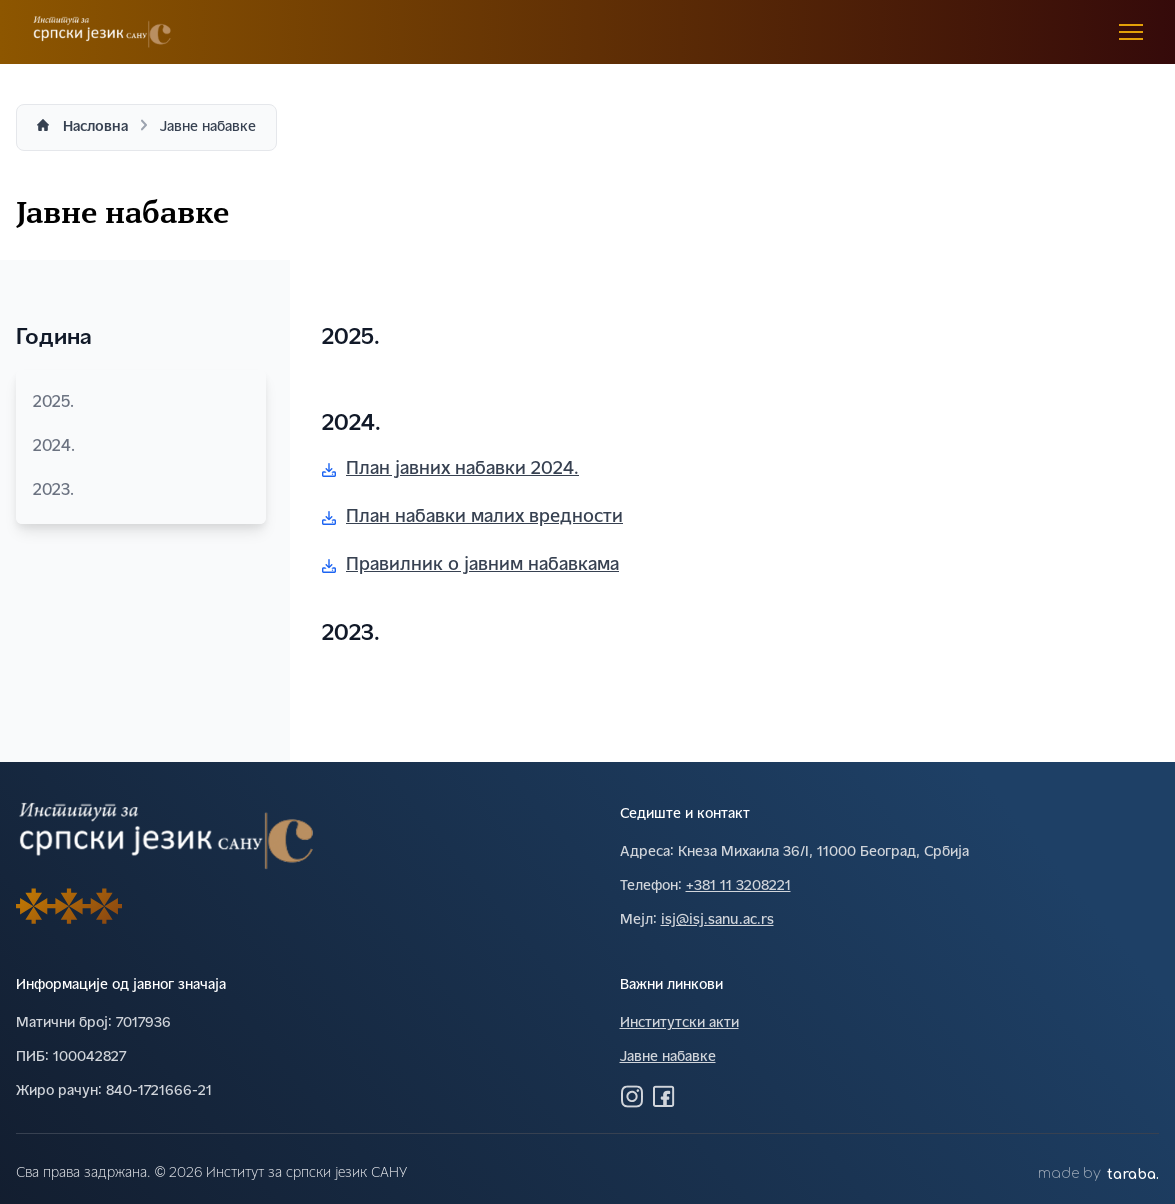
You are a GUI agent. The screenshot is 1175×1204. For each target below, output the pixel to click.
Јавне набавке (668, 1057)
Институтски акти (679, 1023)
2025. (141, 403)
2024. (141, 447)
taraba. (1133, 1174)
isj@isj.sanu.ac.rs (717, 920)
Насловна (95, 127)
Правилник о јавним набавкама (470, 565)
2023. (141, 491)
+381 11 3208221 (738, 886)
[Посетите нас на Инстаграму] (632, 1096)
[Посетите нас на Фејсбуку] (664, 1096)
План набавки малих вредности (472, 517)
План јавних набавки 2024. (450, 469)
